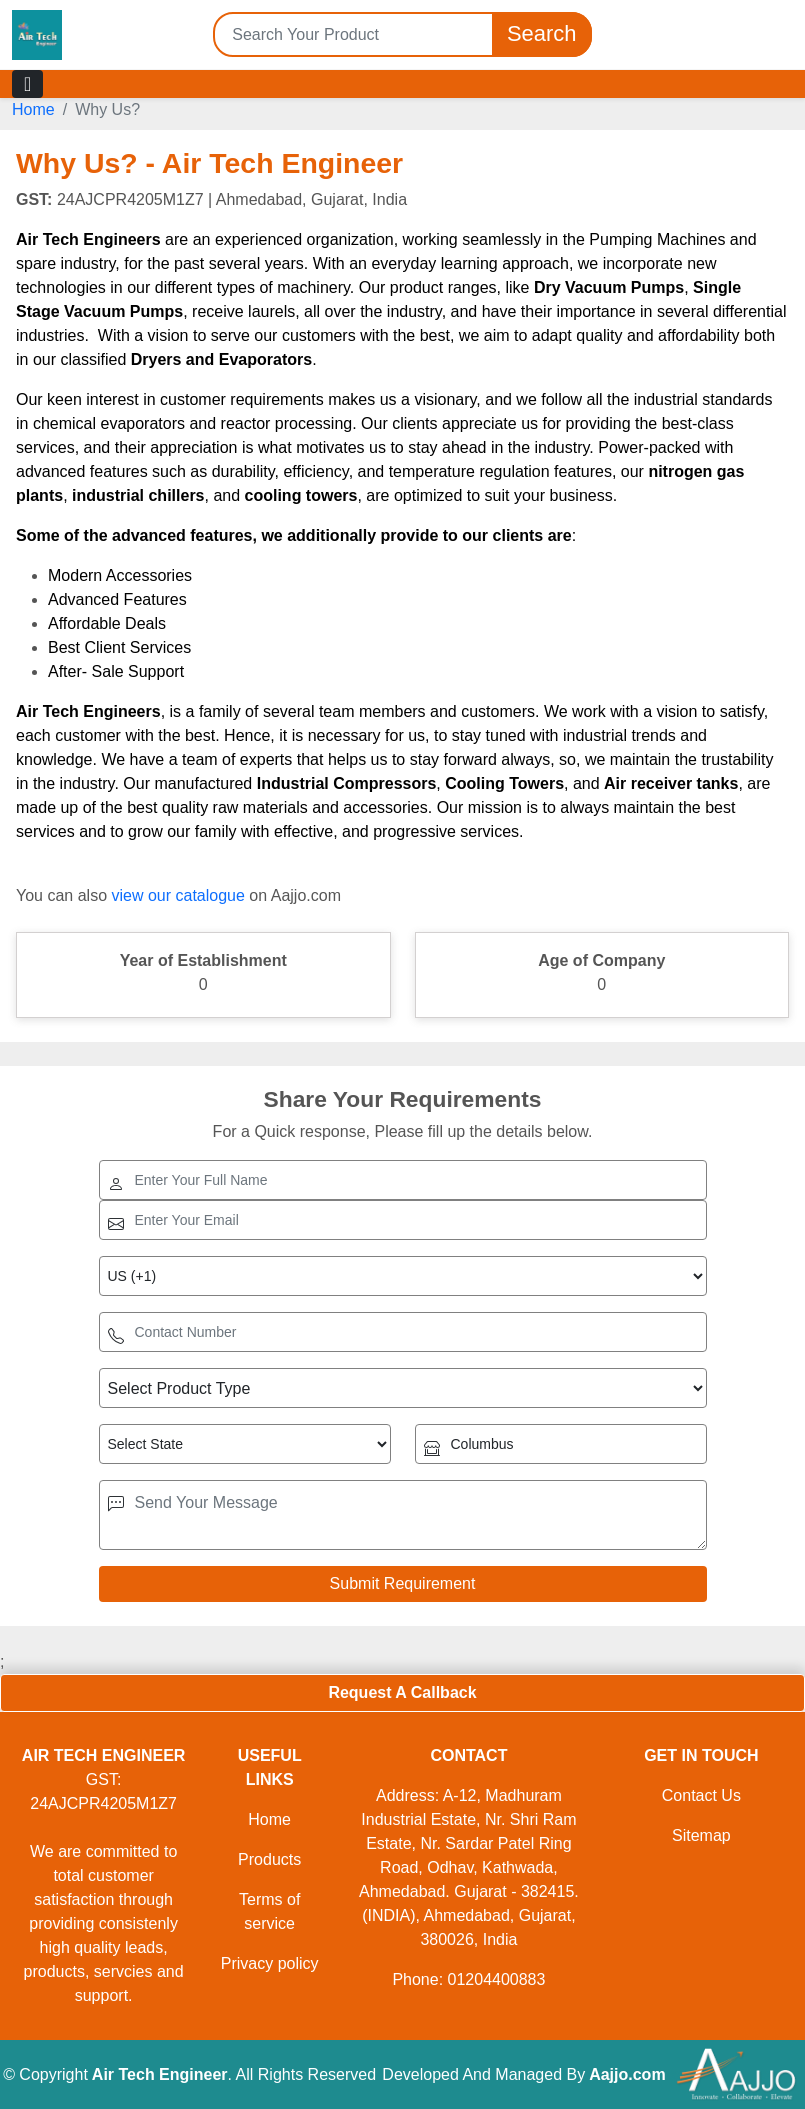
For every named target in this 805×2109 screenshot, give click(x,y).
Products (269, 1859)
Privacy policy (270, 1963)
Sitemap (701, 1835)
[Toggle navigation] (27, 84)
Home (33, 109)
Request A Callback (402, 1692)
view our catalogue (177, 895)
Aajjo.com (627, 2074)
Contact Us (701, 1795)
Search (542, 34)
